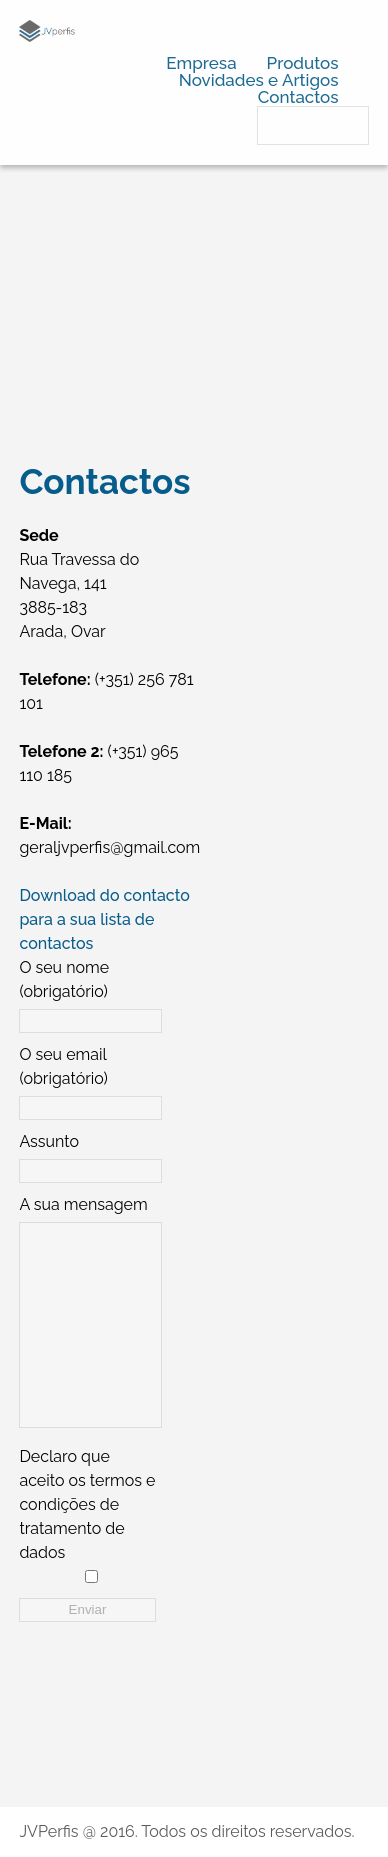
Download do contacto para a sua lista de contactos (104, 919)
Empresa (201, 63)
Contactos (298, 97)
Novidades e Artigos (259, 80)
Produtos (303, 63)
